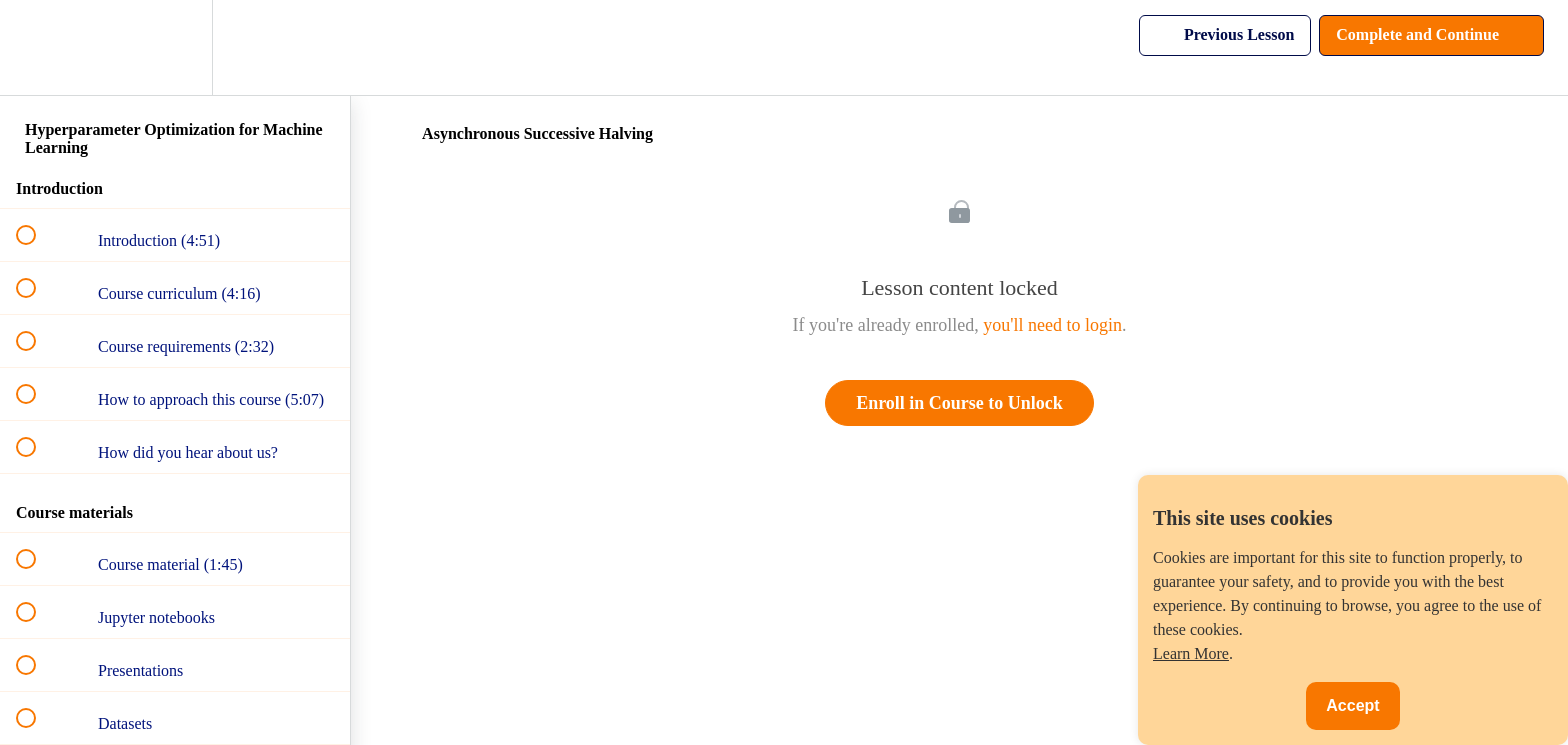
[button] (37, 47)
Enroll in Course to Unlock (959, 403)
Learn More (1191, 653)
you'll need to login (1052, 325)
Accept (1352, 705)
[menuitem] (175, 47)
